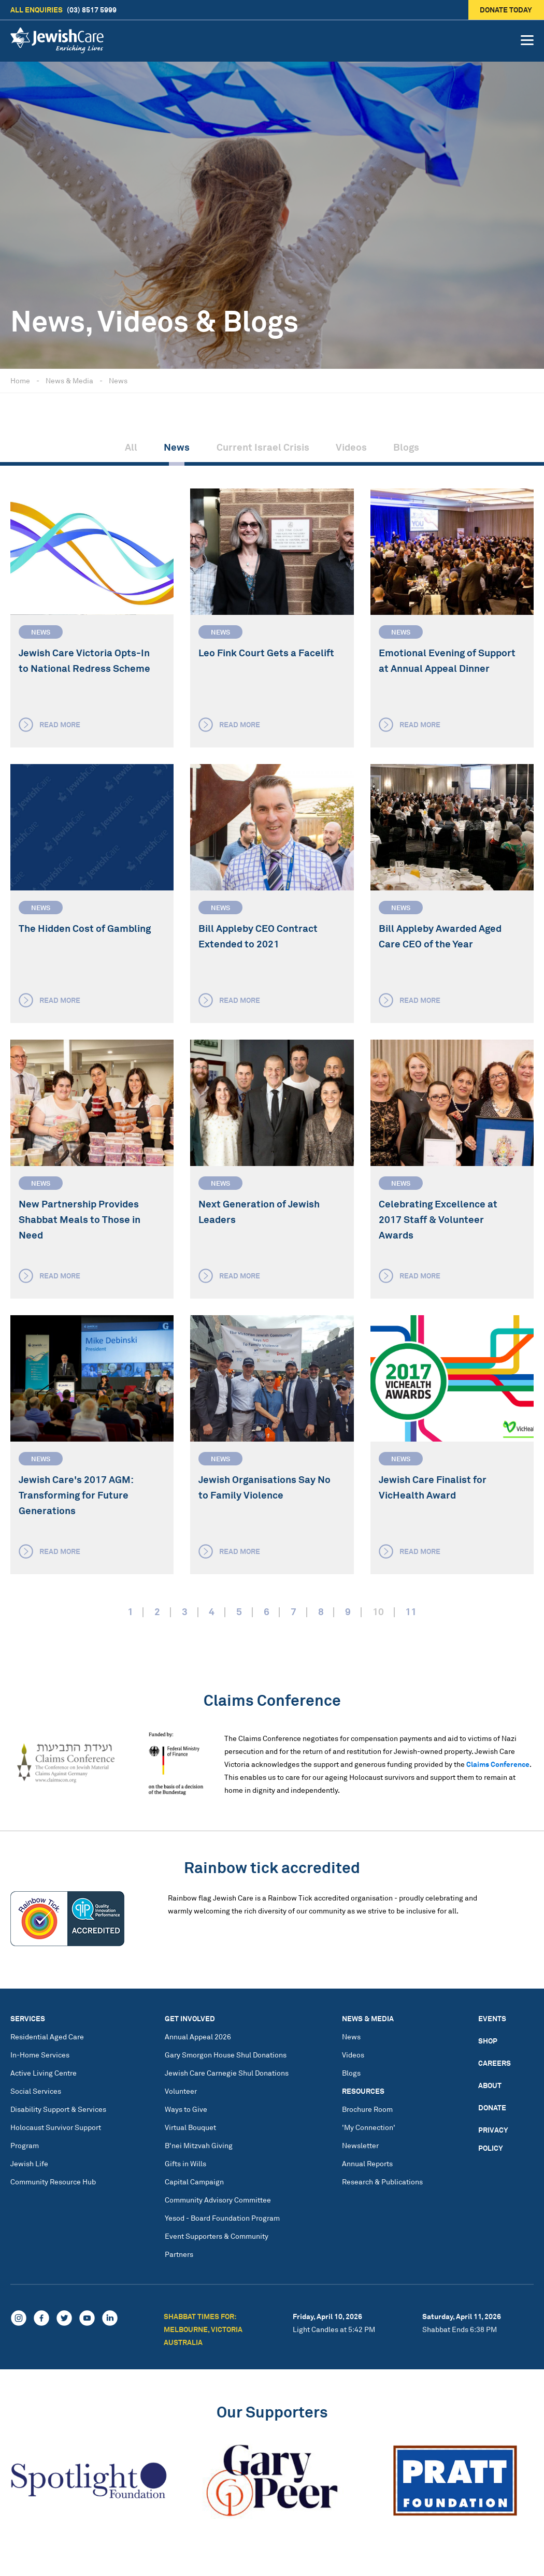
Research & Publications (382, 2181)
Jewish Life (29, 2163)
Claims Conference (497, 1764)
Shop (487, 2040)
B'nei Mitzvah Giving (199, 2145)
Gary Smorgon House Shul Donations (226, 2054)
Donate (492, 2107)
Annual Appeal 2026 (198, 2036)
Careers (494, 2063)
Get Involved (190, 2018)
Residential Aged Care (47, 2036)
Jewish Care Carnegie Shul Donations (227, 2072)
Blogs (406, 447)
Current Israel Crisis (263, 447)
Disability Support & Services (58, 2109)
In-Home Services (39, 2054)
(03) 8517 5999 (63, 10)
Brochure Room (367, 2109)
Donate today (506, 9)
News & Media (69, 380)
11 (411, 1611)
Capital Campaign (194, 2181)
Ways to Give (186, 2109)
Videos (351, 447)
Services (27, 2018)
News (118, 380)
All (131, 447)
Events (492, 2018)
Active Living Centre (43, 2072)
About (490, 2085)
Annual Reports (367, 2163)
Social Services (35, 2090)
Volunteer (181, 2090)
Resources (363, 2090)
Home (20, 380)
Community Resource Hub (53, 2181)
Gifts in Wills (185, 2163)
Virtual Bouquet (190, 2127)
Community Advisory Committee (218, 2199)
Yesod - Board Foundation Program (222, 2217)
